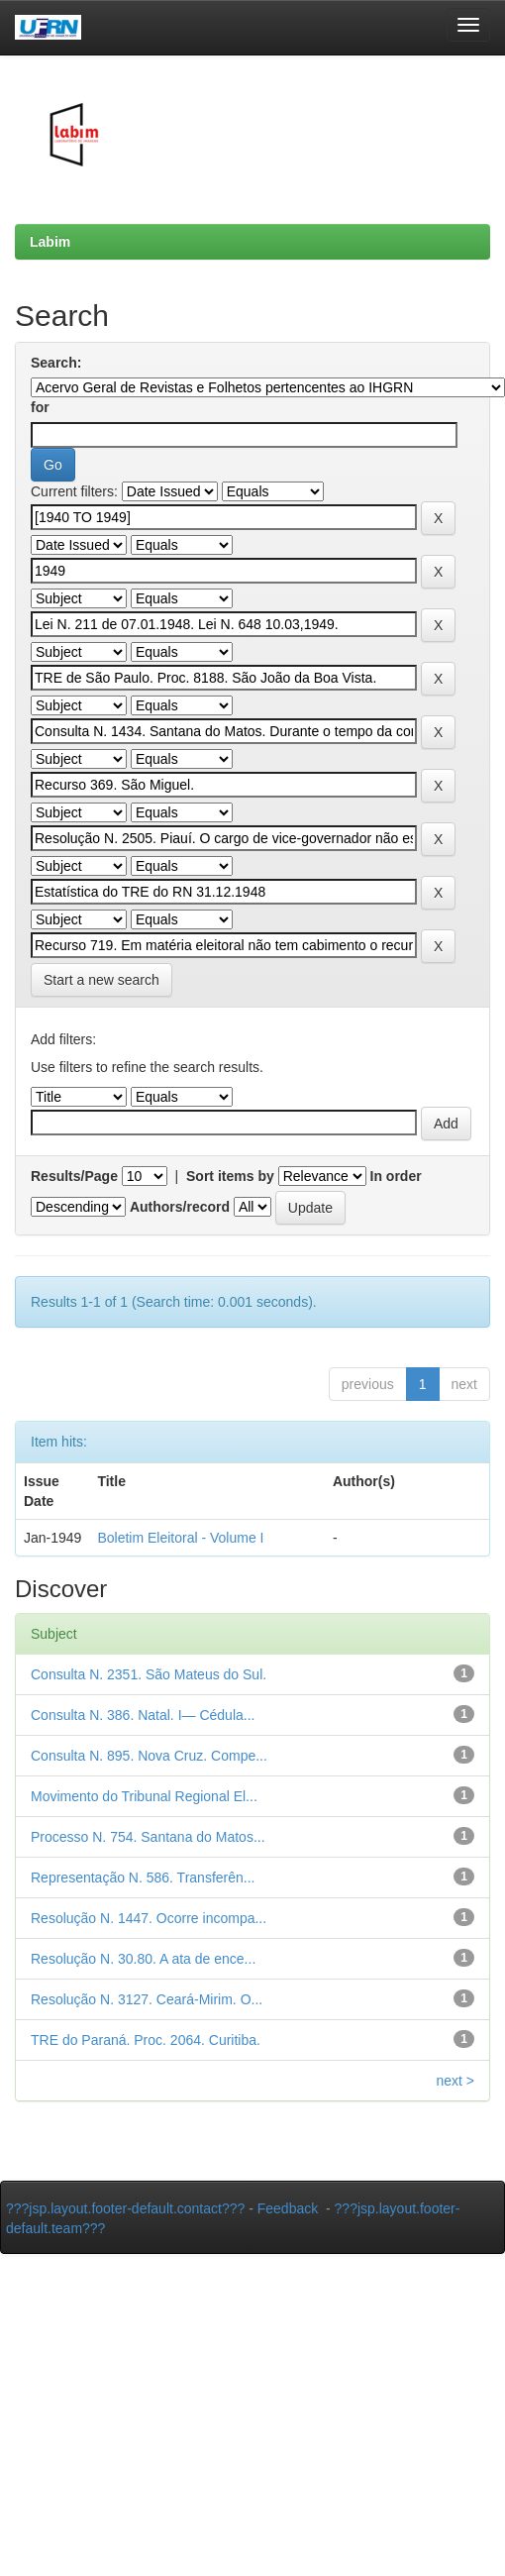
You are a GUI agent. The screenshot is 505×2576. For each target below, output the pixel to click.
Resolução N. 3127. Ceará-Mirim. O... (146, 1999)
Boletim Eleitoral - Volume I (180, 1538)
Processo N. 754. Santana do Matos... (148, 1837)
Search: (56, 363)
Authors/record (180, 1207)
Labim (50, 242)
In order (396, 1176)
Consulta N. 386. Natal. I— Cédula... (142, 1715)
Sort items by (230, 1176)
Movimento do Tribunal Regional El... (144, 1796)
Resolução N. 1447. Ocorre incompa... (148, 1918)
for (40, 407)
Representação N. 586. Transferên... (142, 1877)
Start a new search (101, 980)
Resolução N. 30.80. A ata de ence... (143, 1959)
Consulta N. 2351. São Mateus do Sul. (148, 1674)
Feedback (287, 2208)
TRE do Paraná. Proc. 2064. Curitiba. (145, 2040)
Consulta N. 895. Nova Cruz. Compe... (149, 1756)
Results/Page (74, 1176)
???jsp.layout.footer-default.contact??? (125, 2208)
